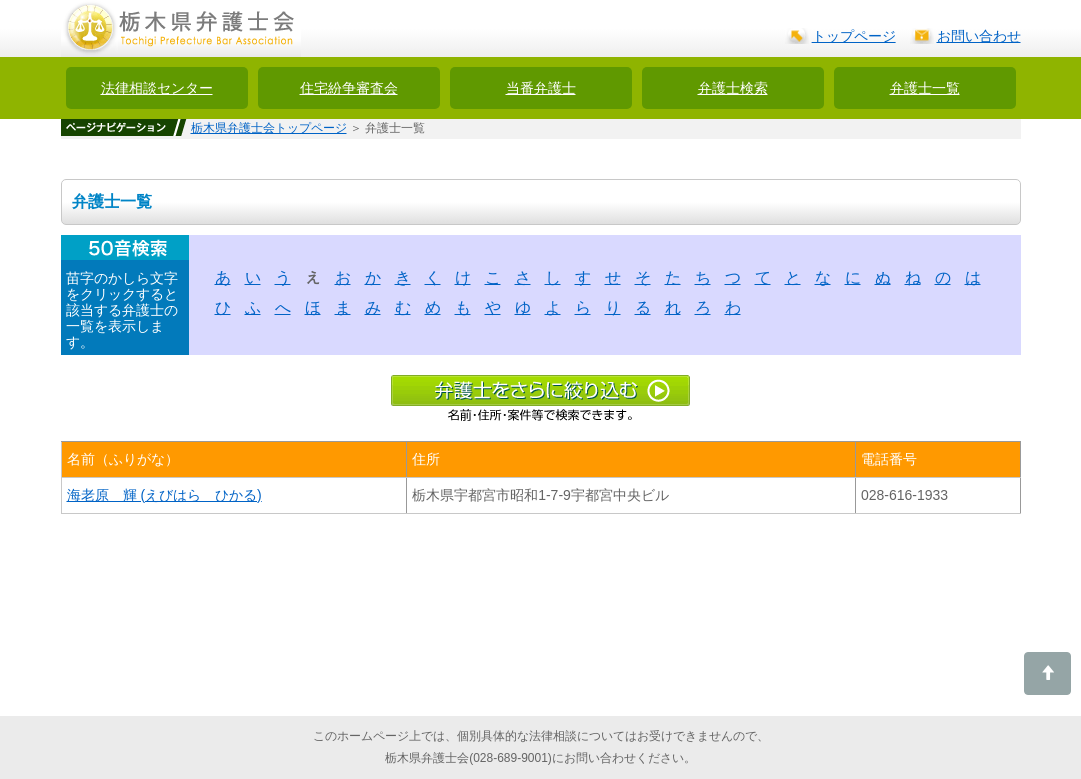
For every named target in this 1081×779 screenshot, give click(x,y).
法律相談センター (157, 88)
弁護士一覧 (925, 88)
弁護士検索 (733, 88)
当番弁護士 (541, 88)
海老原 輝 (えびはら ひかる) (164, 495)
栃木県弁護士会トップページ (269, 128)
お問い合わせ (979, 36)
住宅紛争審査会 (349, 88)
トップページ (854, 36)
